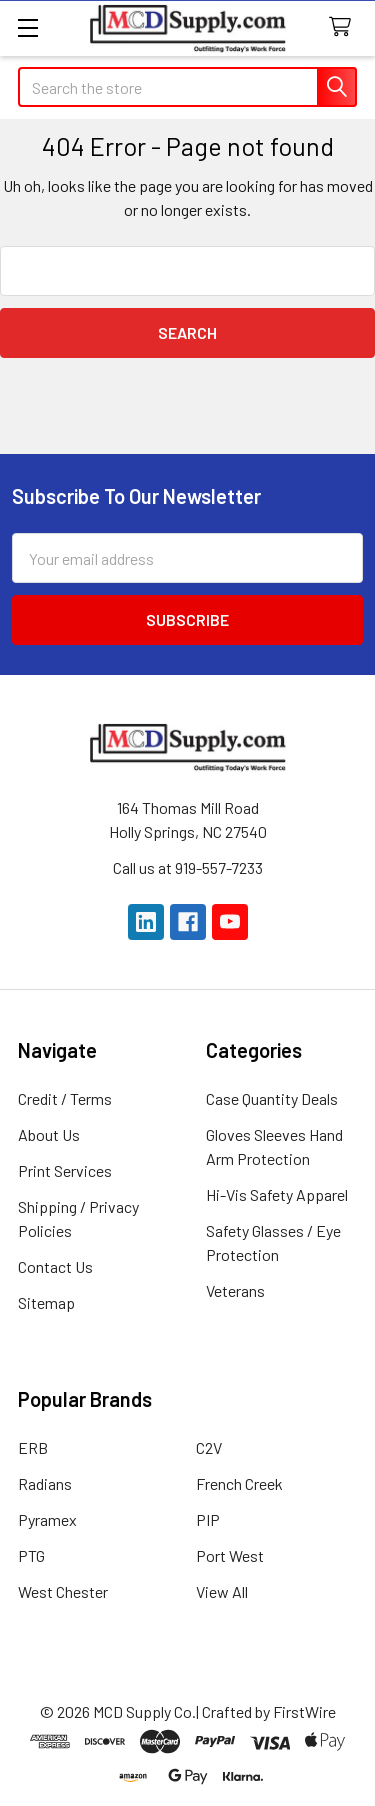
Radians (45, 1483)
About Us (49, 1134)
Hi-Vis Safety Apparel (277, 1194)
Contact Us (55, 1266)
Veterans (235, 1290)
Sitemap (46, 1302)
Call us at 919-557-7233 (188, 867)
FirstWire (304, 1711)
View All (222, 1591)
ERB (33, 1447)
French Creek (239, 1483)
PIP (208, 1519)
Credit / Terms (65, 1098)
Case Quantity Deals (272, 1098)
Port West (230, 1555)
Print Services (65, 1170)
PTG (31, 1555)
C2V (209, 1447)
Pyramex (47, 1519)
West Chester (63, 1591)
